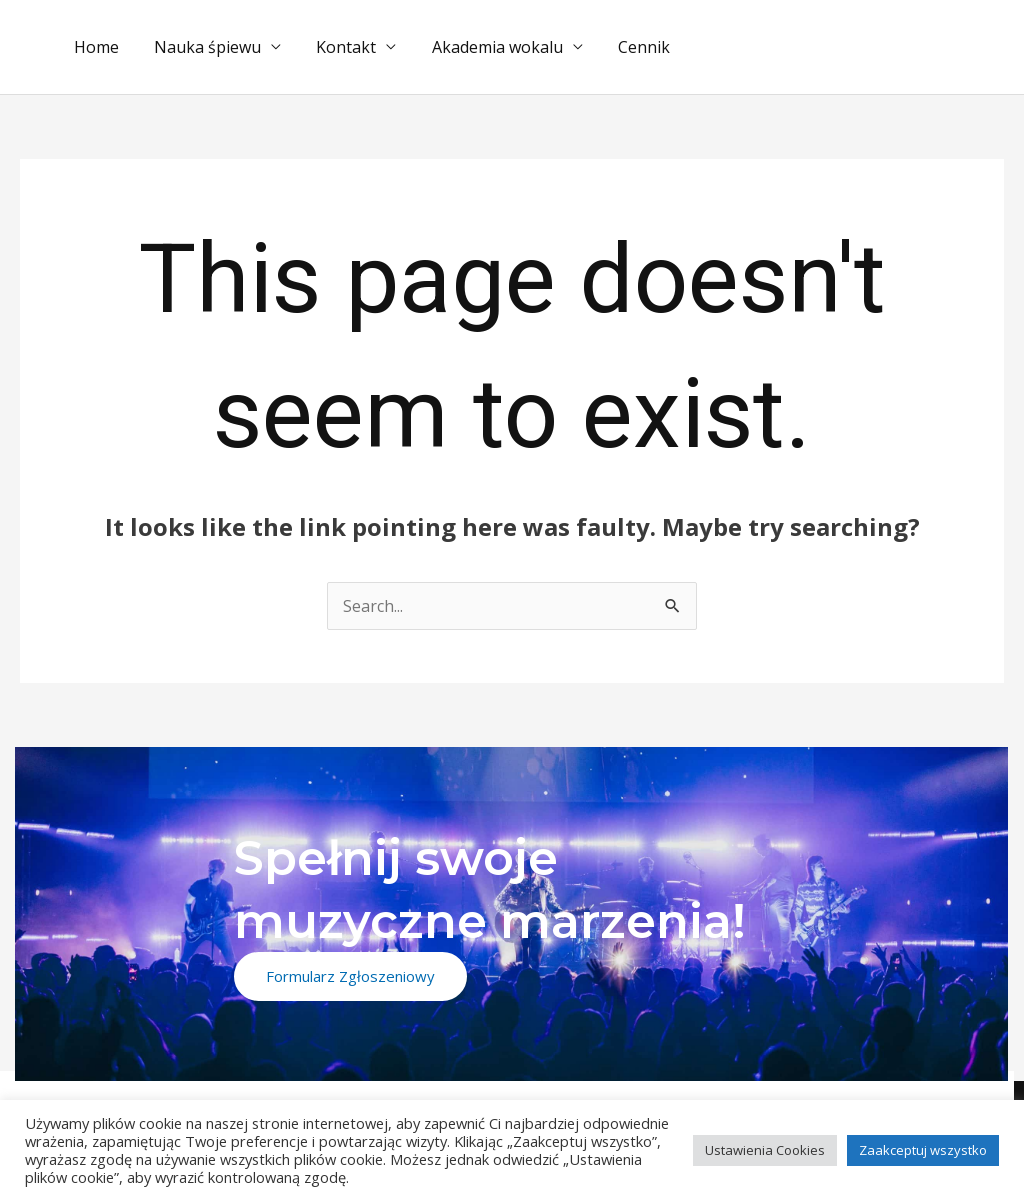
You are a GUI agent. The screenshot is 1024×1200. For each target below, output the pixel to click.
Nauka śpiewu (202, 47)
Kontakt (338, 47)
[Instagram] (946, 1096)
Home (94, 47)
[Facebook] (888, 1096)
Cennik (629, 47)
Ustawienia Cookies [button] (765, 1150)
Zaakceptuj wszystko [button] (923, 1150)
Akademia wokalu (485, 47)
